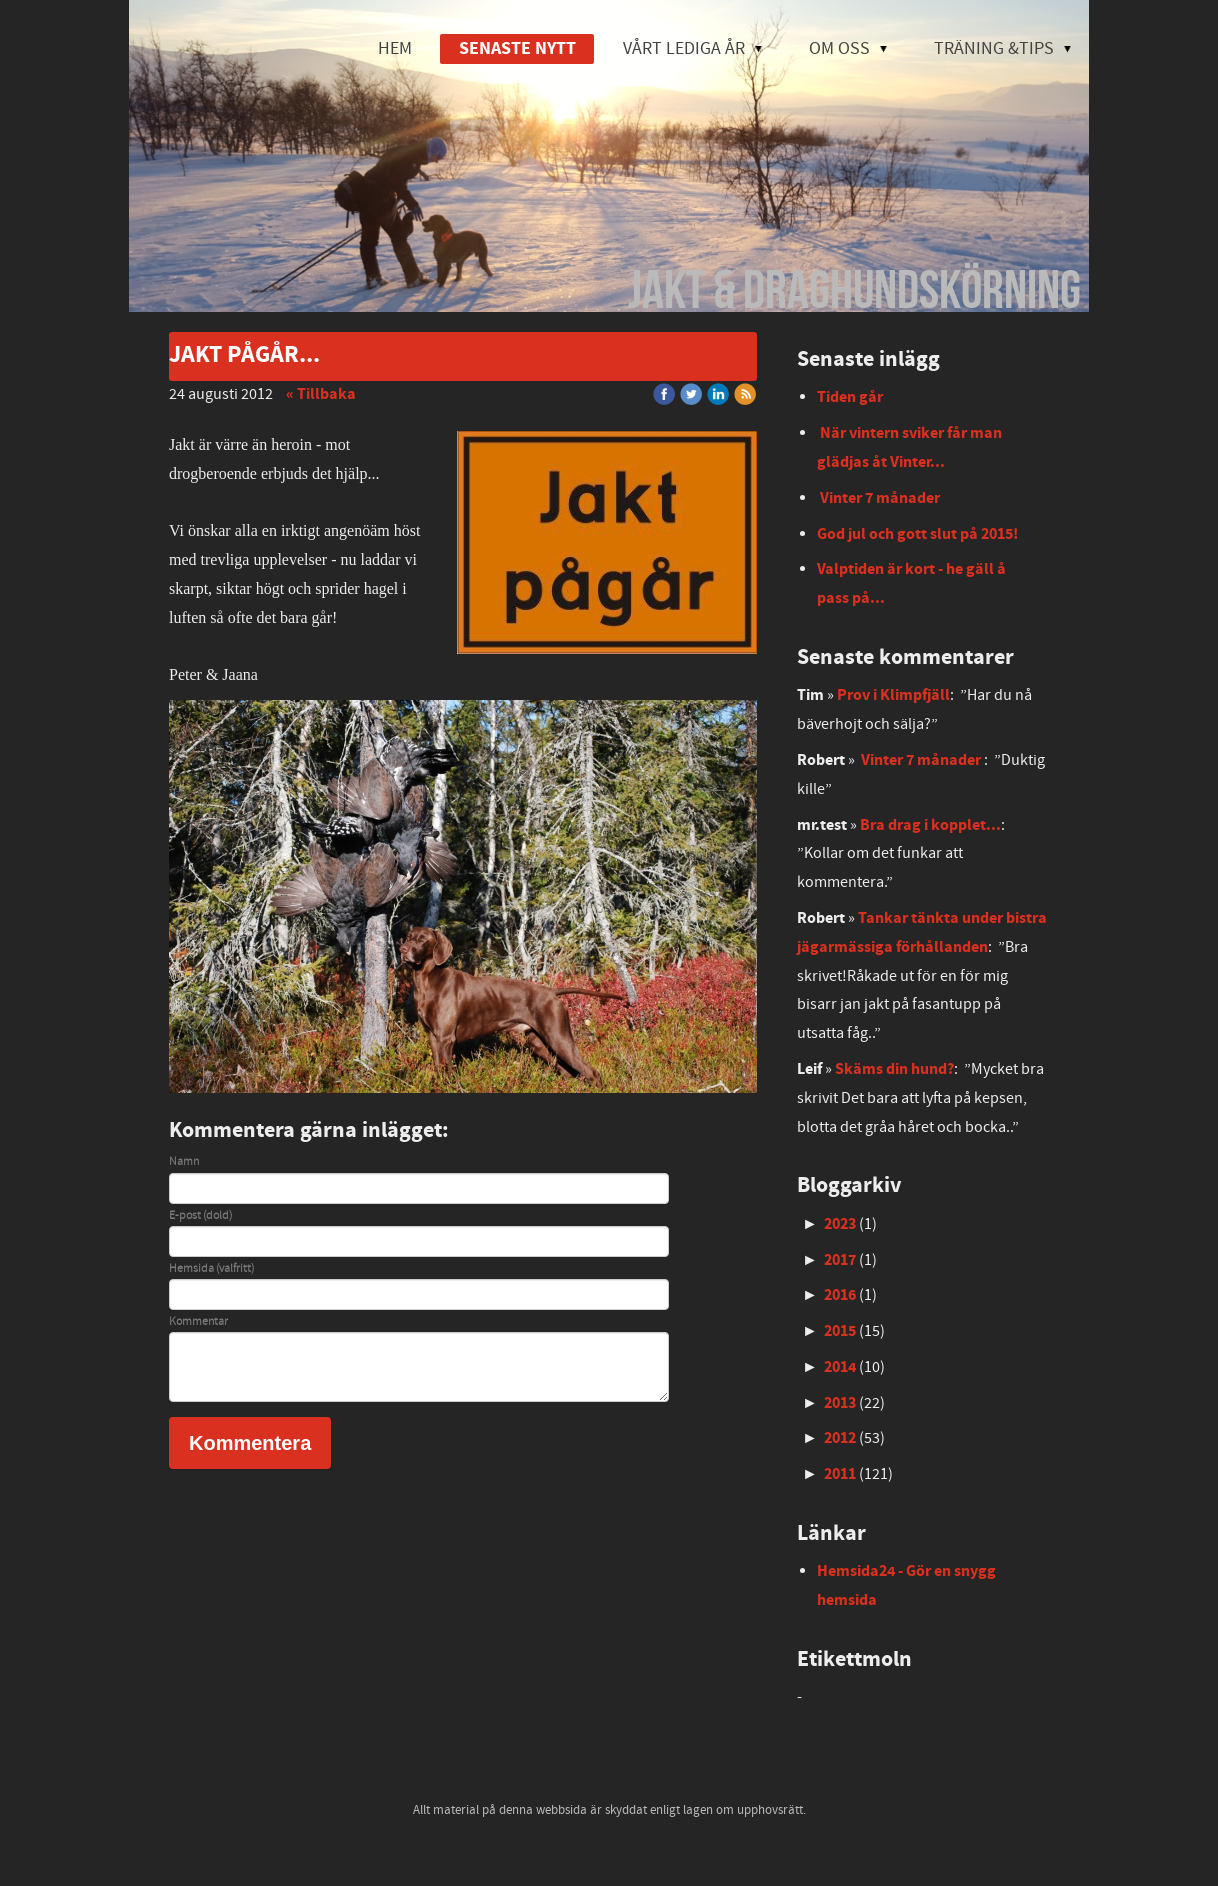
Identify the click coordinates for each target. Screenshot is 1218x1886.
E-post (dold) (200, 1216)
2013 (840, 1403)
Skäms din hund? (894, 1069)
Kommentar (198, 1322)
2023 (840, 1224)
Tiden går (850, 397)
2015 (840, 1331)
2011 (840, 1474)
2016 (840, 1295)
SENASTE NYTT (517, 48)
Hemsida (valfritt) (211, 1269)
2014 (840, 1367)
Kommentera (250, 1443)
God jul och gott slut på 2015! (917, 534)
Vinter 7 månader (880, 498)
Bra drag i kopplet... (930, 825)
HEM (395, 48)
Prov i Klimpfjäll (893, 695)
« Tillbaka (321, 394)
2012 (840, 1438)
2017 (840, 1260)
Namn (184, 1162)
